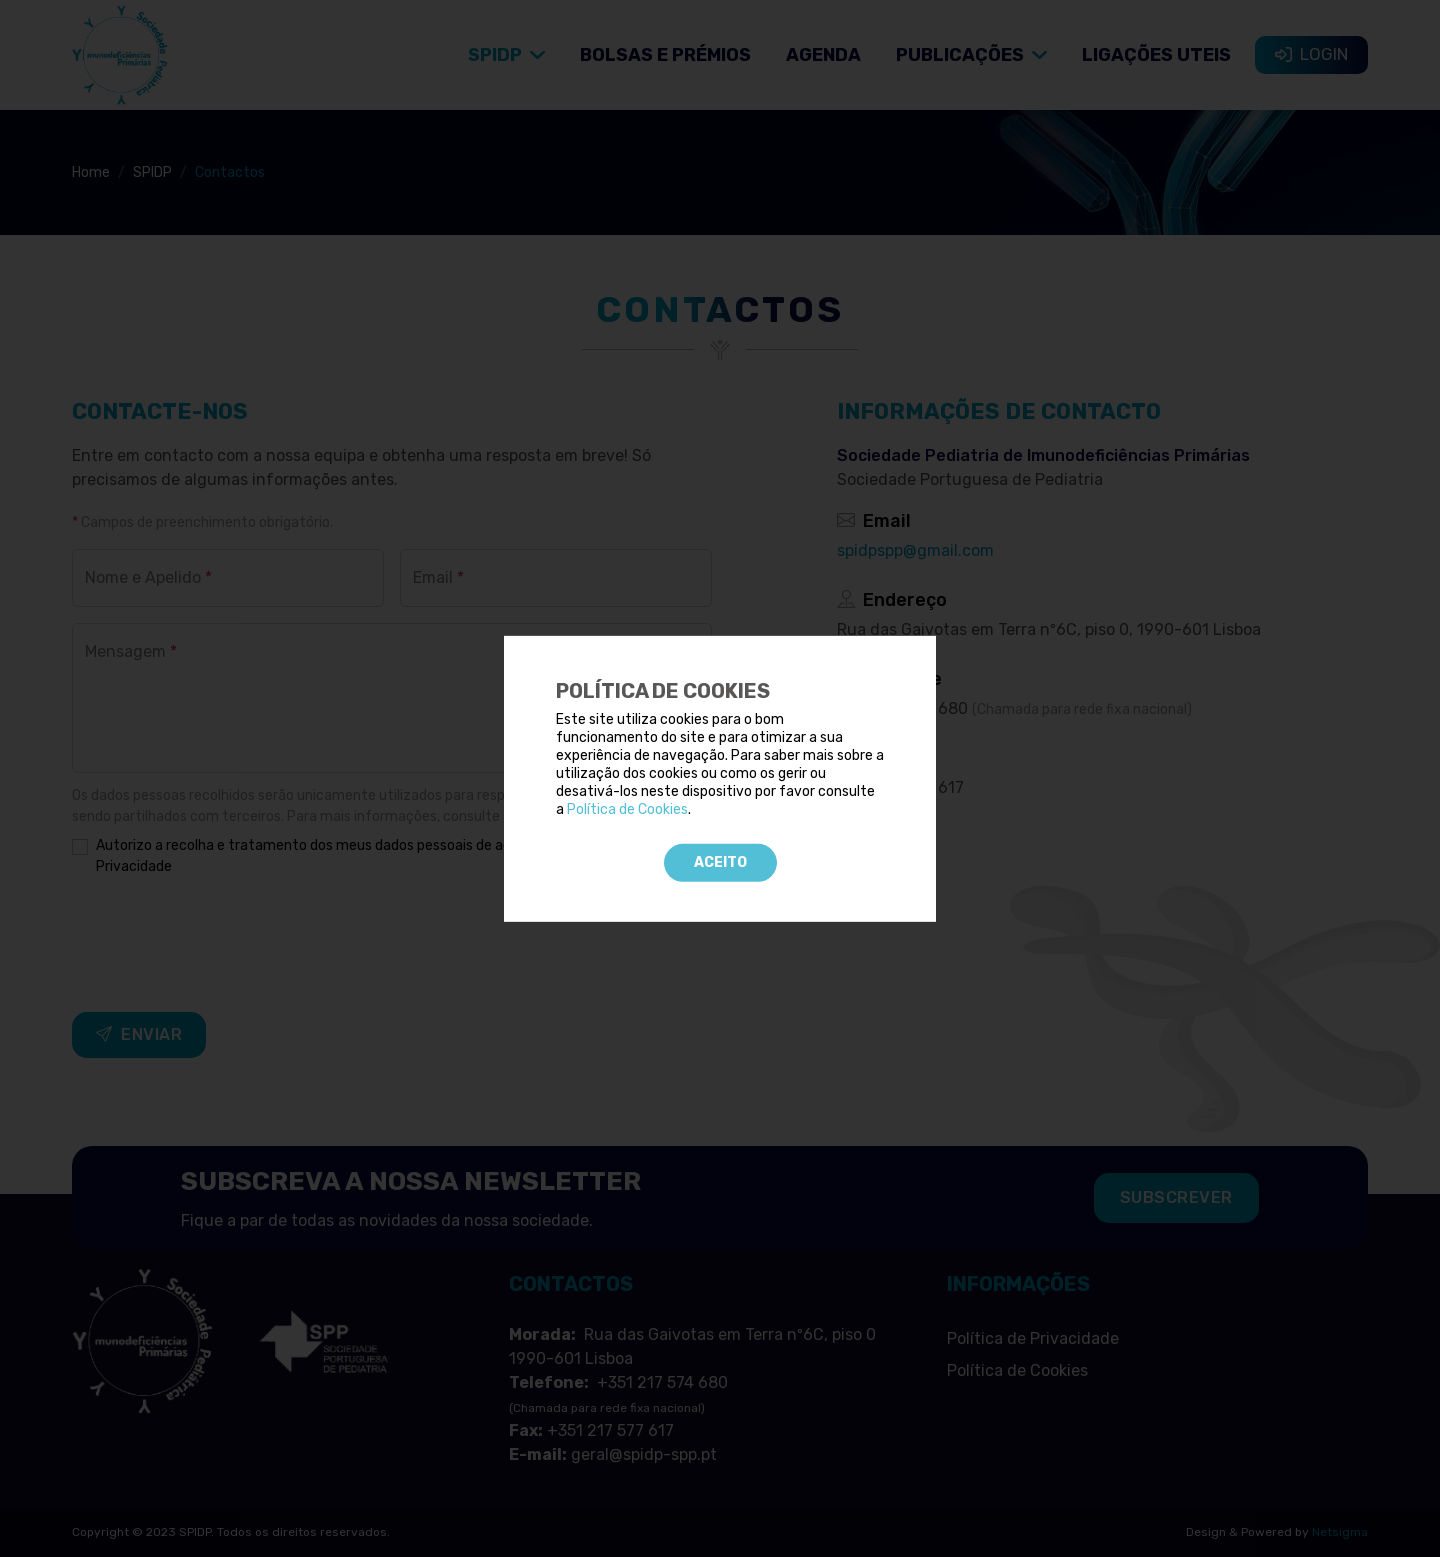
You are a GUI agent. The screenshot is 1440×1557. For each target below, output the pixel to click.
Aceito (720, 861)
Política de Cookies (627, 809)
